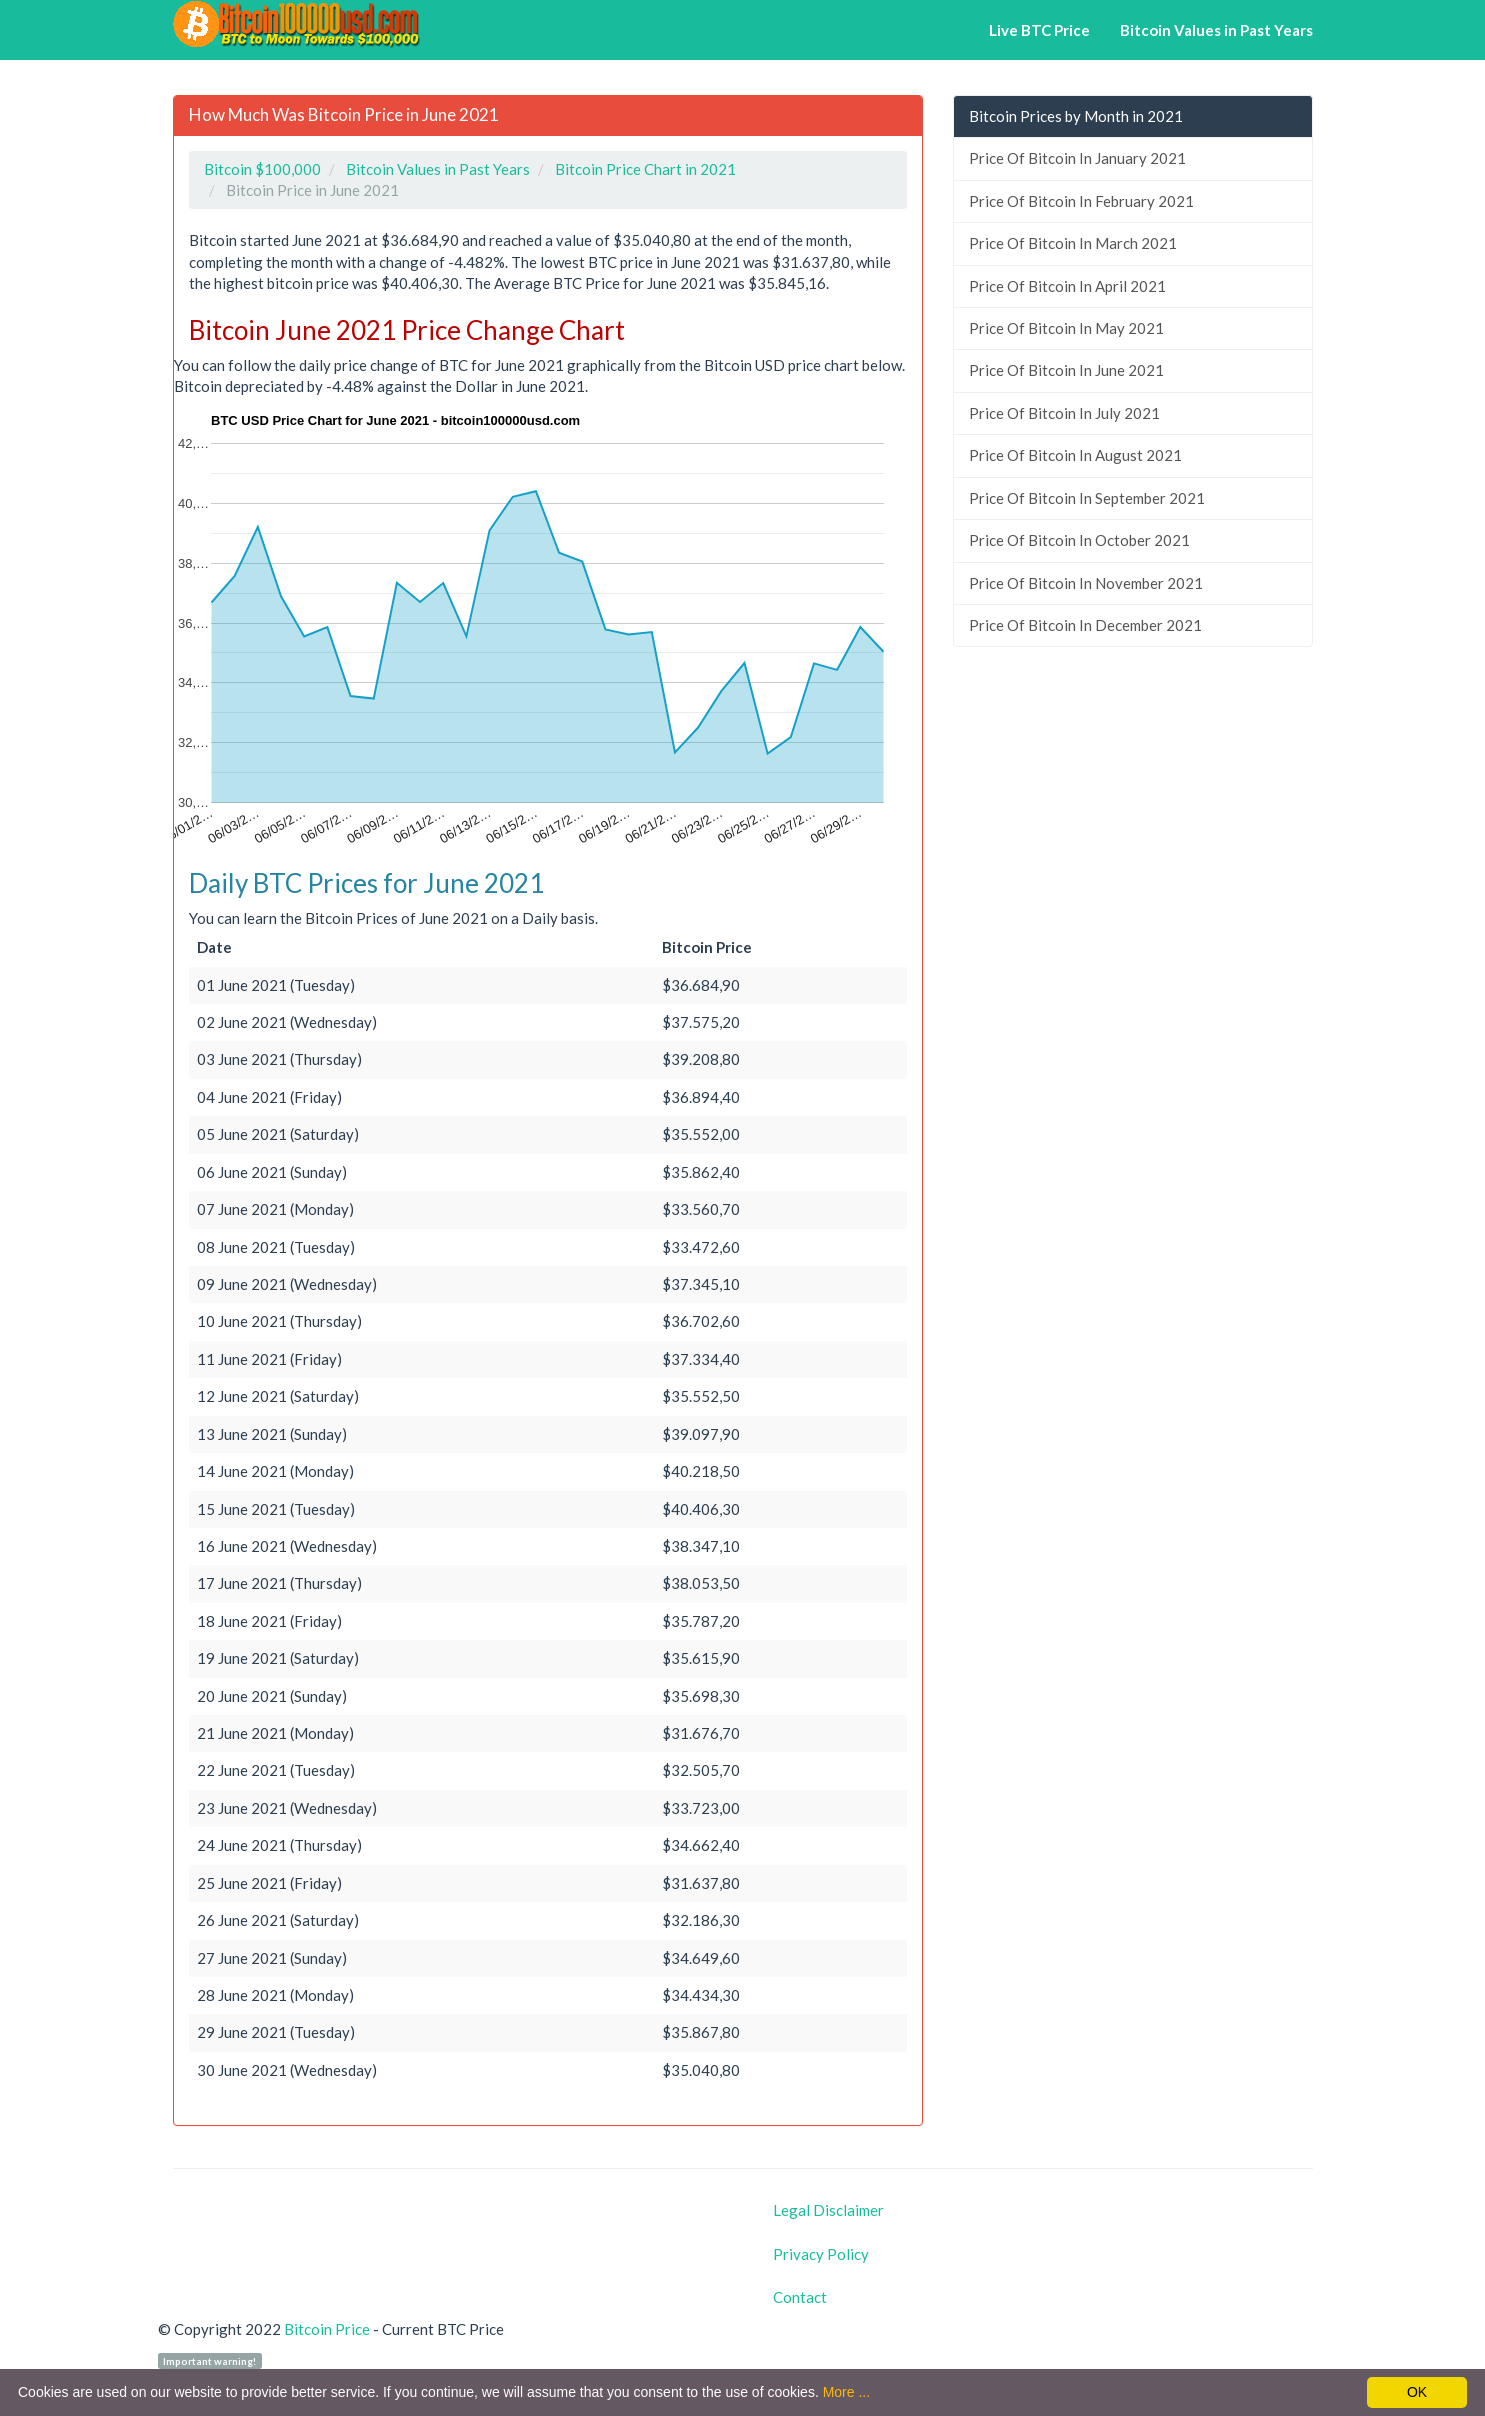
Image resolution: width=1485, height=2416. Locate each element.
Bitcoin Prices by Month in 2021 (1076, 116)
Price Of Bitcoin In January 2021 (1077, 158)
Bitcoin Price (327, 2329)
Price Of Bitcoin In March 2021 (1073, 243)
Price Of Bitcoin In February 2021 (1081, 201)
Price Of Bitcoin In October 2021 (1079, 540)
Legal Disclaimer (828, 2210)
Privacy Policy (821, 2254)
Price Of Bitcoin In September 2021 (1087, 498)
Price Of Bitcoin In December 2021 (1085, 625)
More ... (846, 2392)
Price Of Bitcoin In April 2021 (1067, 286)
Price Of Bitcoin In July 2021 (1064, 413)
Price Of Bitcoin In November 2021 (1086, 583)
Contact (800, 2297)
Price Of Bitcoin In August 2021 (1075, 455)
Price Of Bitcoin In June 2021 (1066, 370)
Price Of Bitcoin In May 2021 (1066, 328)
